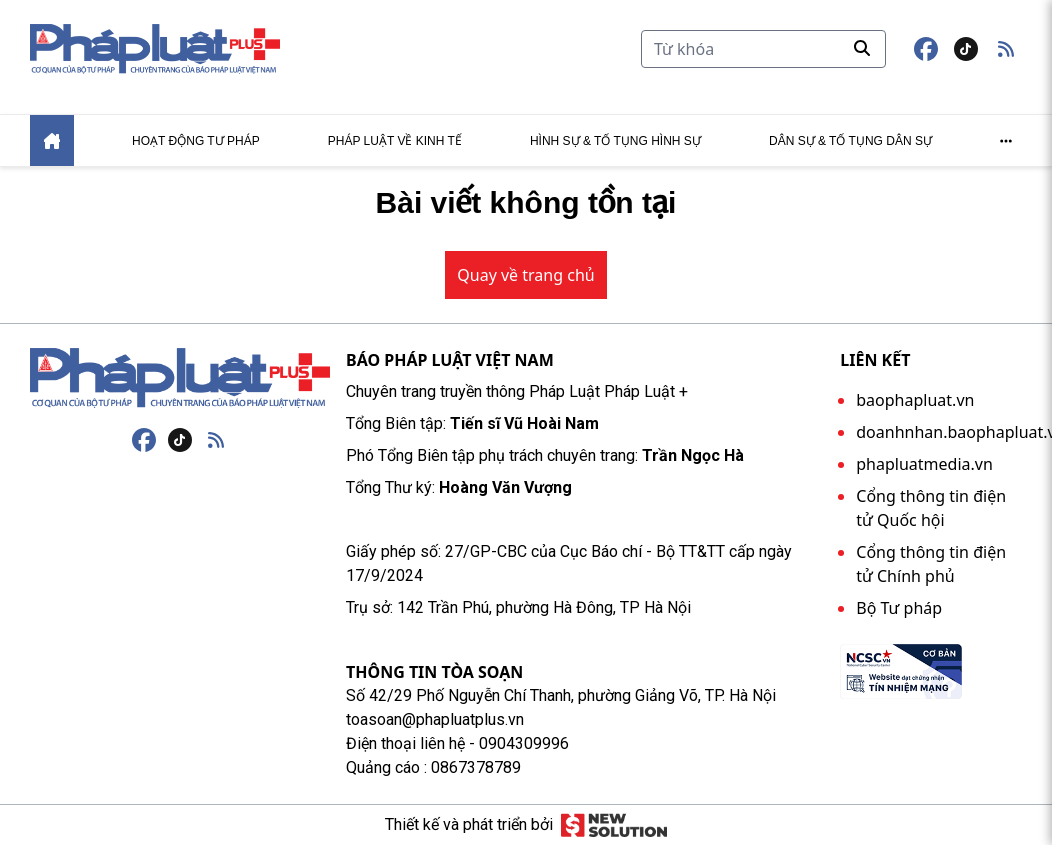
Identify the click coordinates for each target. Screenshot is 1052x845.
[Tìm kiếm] (763, 49)
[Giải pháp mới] (613, 825)
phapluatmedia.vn (924, 464)
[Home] (52, 140)
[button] (1006, 49)
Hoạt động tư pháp (196, 141)
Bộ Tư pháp (899, 608)
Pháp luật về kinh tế (395, 141)
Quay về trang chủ (525, 275)
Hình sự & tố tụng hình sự (615, 141)
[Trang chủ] (180, 378)
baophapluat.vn (915, 400)
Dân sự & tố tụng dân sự (850, 141)
